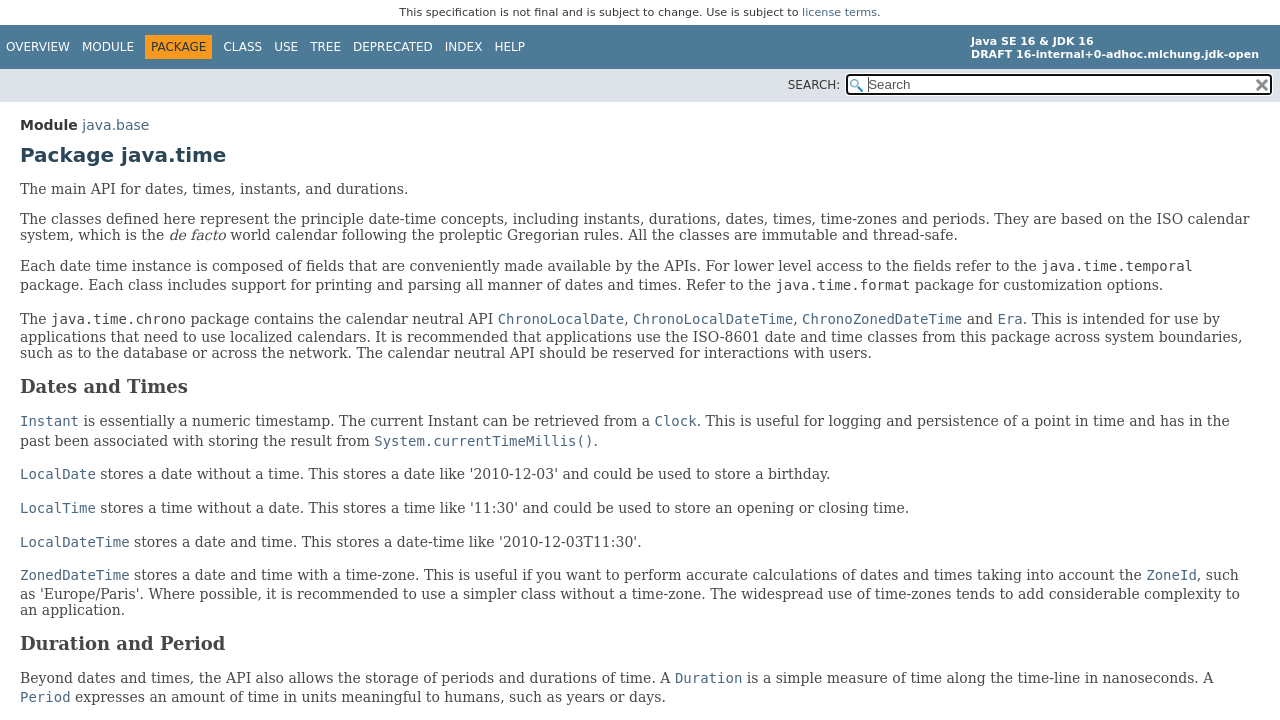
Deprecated (393, 47)
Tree (325, 47)
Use (286, 47)
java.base (115, 125)
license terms (839, 12)
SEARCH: (814, 85)
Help (509, 47)
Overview (38, 47)
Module (108, 47)
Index (464, 47)
